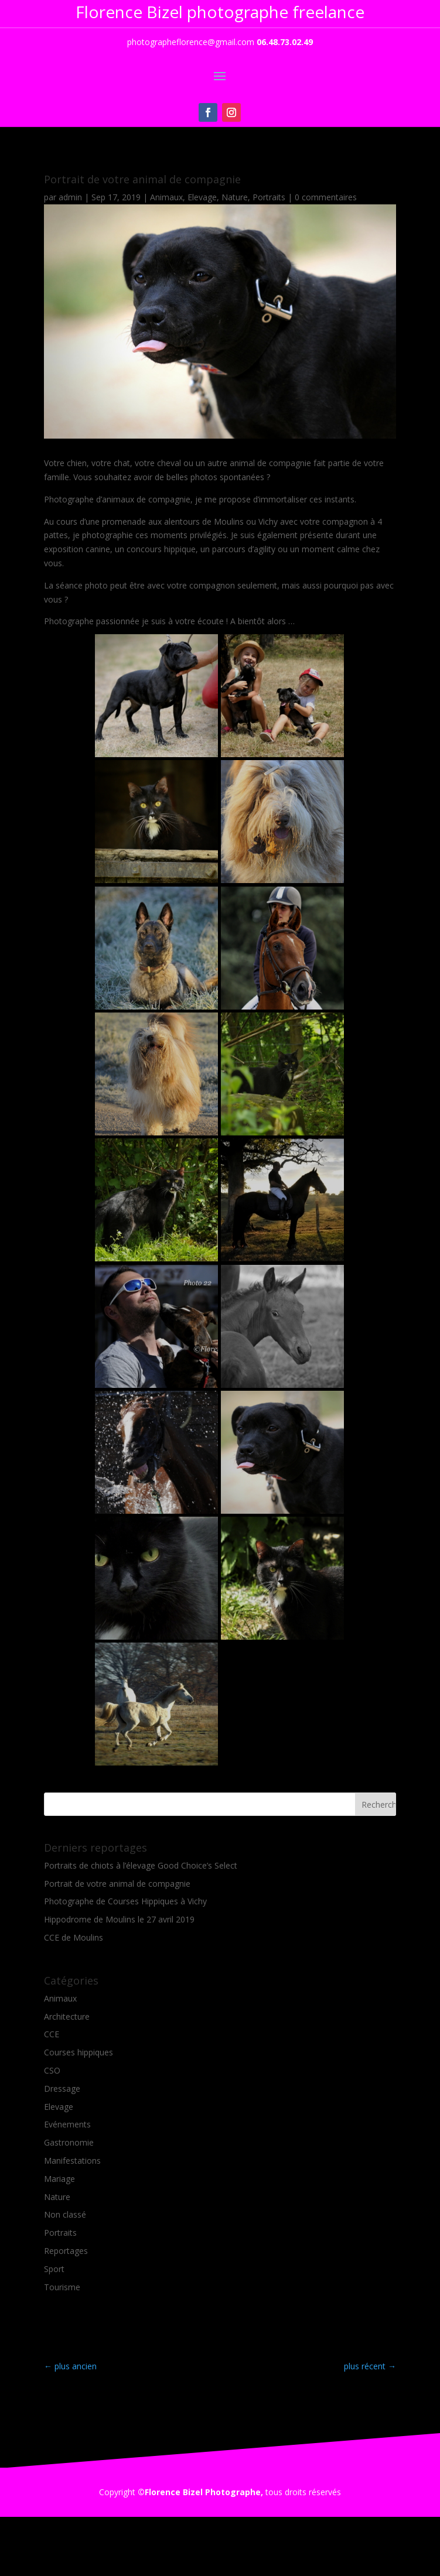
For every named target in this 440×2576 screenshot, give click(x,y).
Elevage (202, 197)
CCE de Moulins (73, 1937)
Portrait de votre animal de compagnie (117, 1883)
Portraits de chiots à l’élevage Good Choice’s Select (140, 1865)
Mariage (59, 2178)
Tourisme (62, 2287)
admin (70, 197)
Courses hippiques (78, 2052)
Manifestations (72, 2160)
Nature (234, 197)
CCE (51, 2034)
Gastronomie (69, 2142)
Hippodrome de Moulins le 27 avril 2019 (119, 1919)
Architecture (67, 2016)
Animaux (166, 197)
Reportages (66, 2250)
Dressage (62, 2088)
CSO (52, 2070)
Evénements (67, 2124)
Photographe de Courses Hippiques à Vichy (125, 1901)
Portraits (269, 197)
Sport (54, 2268)
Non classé (65, 2214)
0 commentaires (326, 197)
